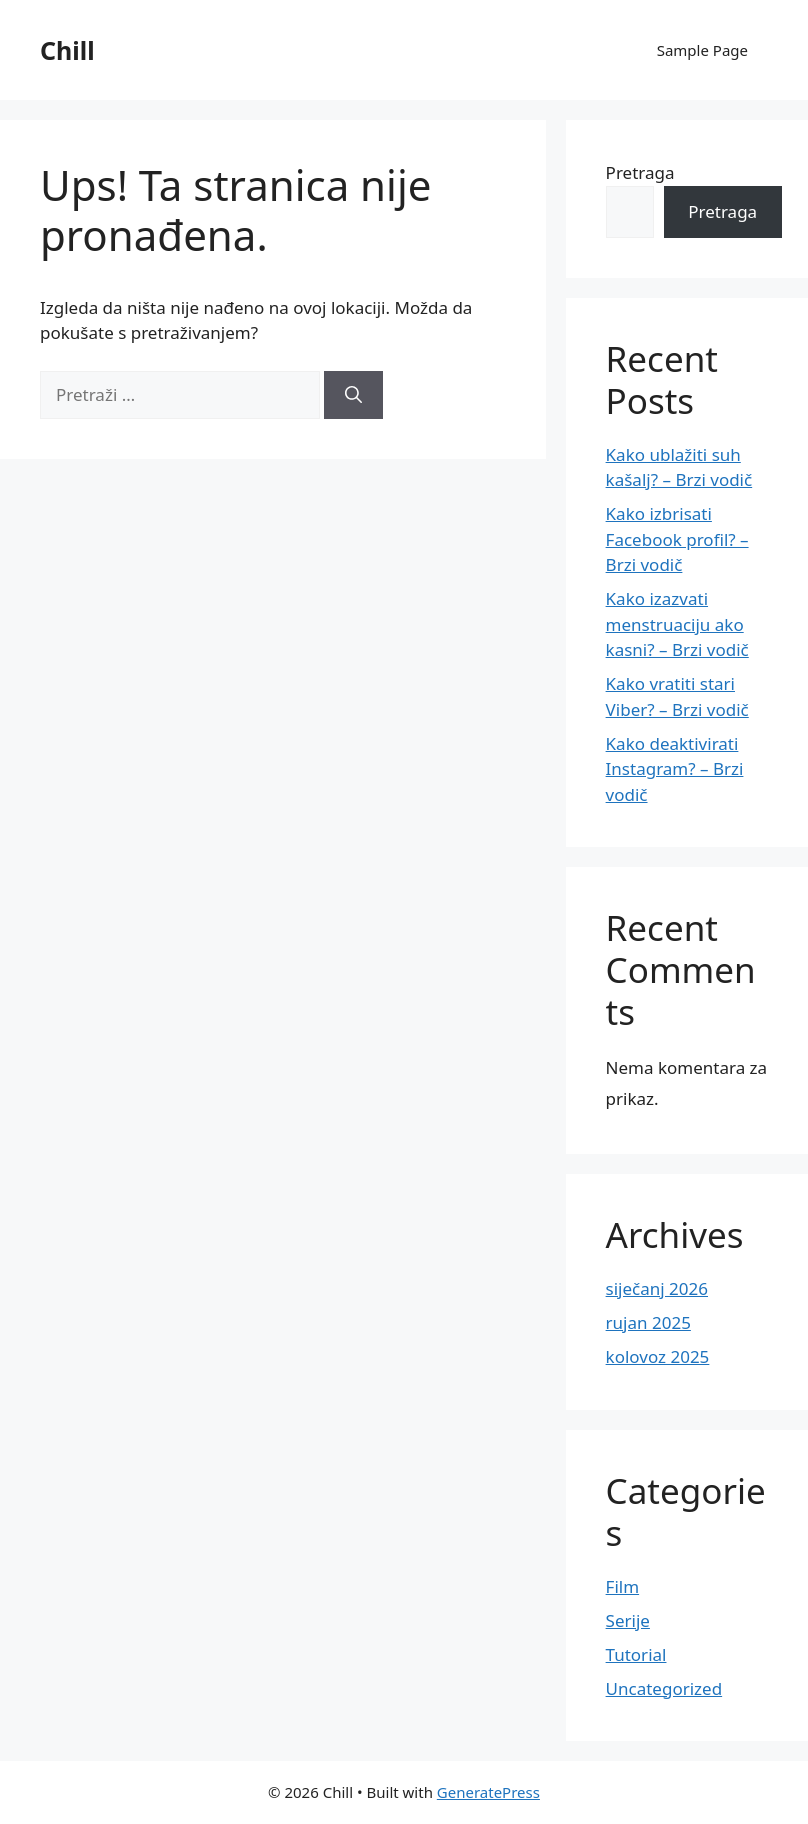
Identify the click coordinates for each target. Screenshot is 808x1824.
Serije (628, 1620)
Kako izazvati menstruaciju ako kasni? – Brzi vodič (677, 624)
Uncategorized (664, 1688)
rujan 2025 (648, 1322)
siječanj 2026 (657, 1288)
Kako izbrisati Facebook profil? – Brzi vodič (677, 539)
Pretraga (640, 172)
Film (623, 1586)
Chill (67, 50)
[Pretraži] (353, 395)
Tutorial (636, 1654)
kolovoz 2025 (658, 1356)
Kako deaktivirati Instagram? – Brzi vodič (675, 769)
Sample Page (702, 50)
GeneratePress (488, 1792)
